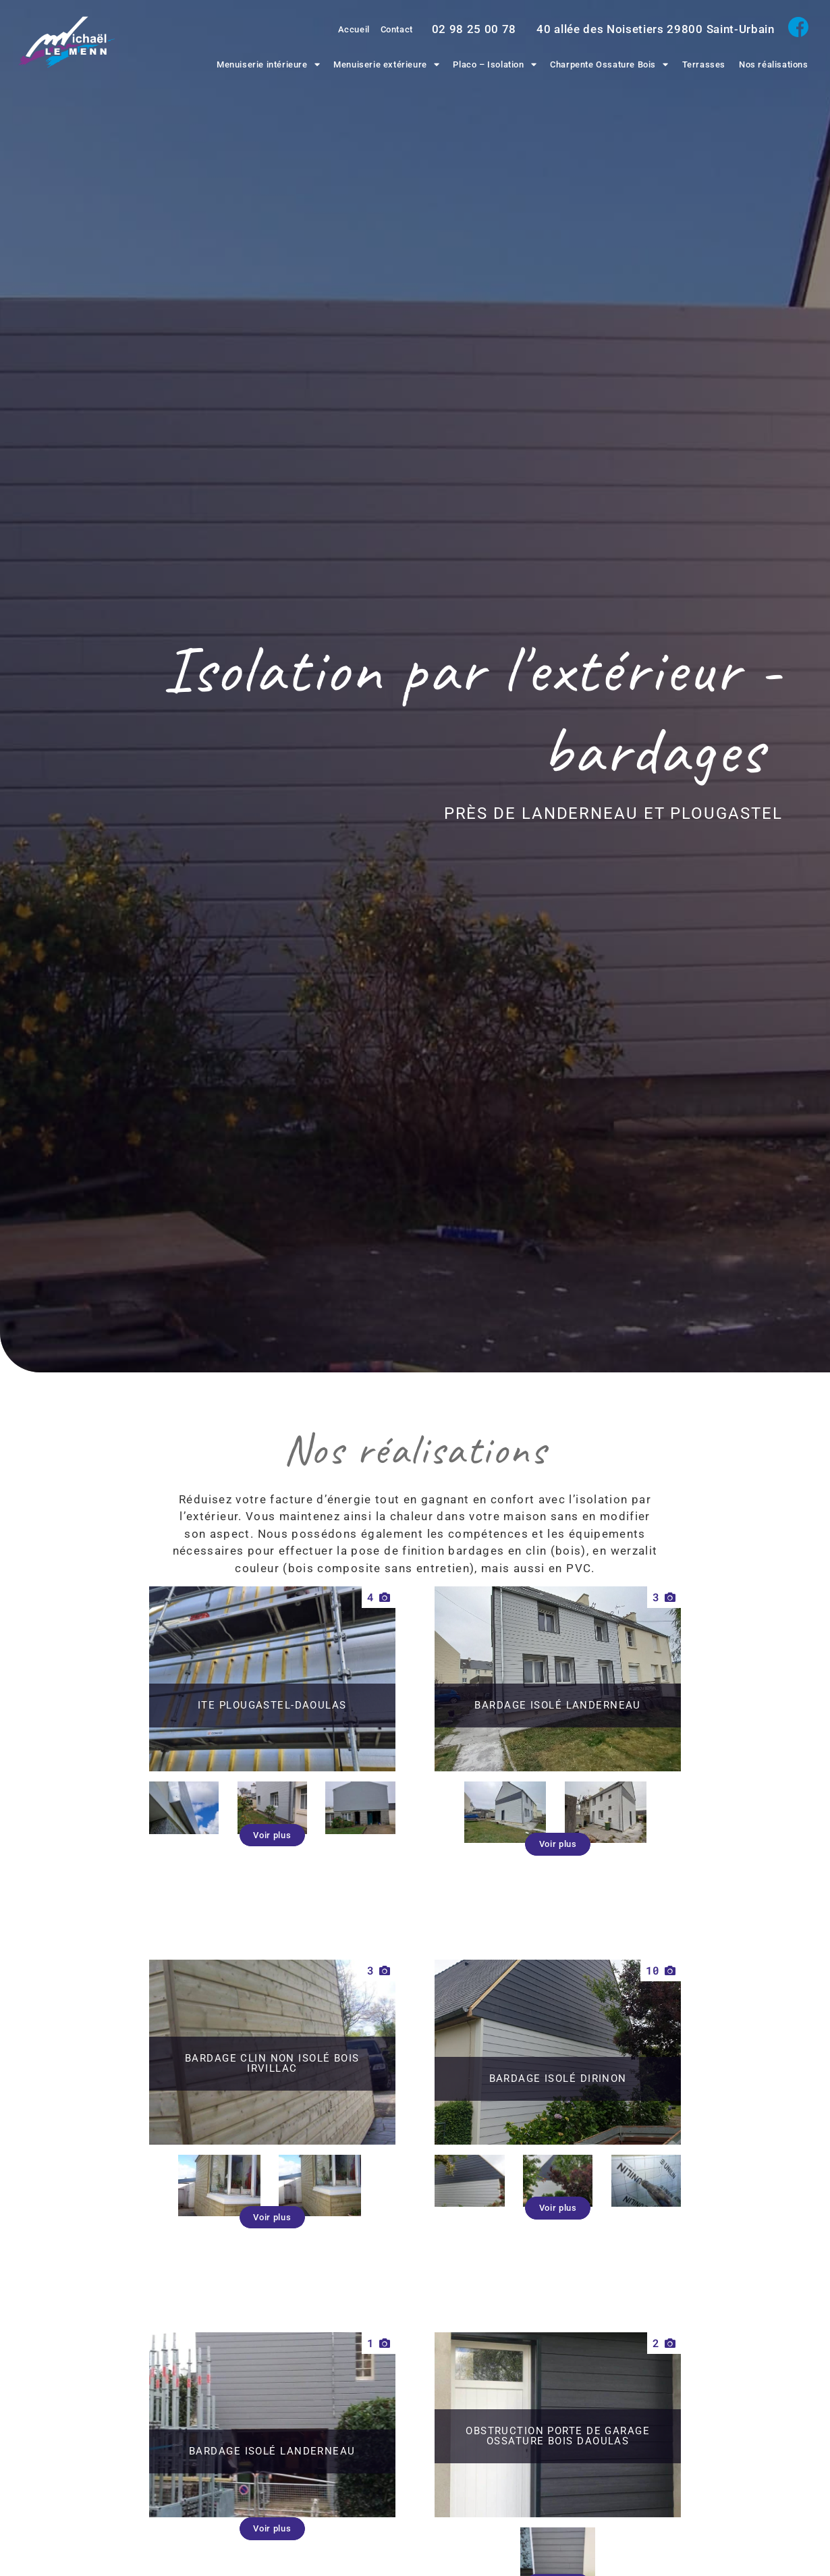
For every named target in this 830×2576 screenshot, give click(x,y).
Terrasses (703, 64)
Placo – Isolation (494, 64)
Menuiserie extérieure (386, 64)
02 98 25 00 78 (474, 29)
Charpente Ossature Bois (609, 64)
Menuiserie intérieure (268, 64)
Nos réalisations (773, 64)
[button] (272, 1821)
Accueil (349, 29)
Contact (395, 29)
